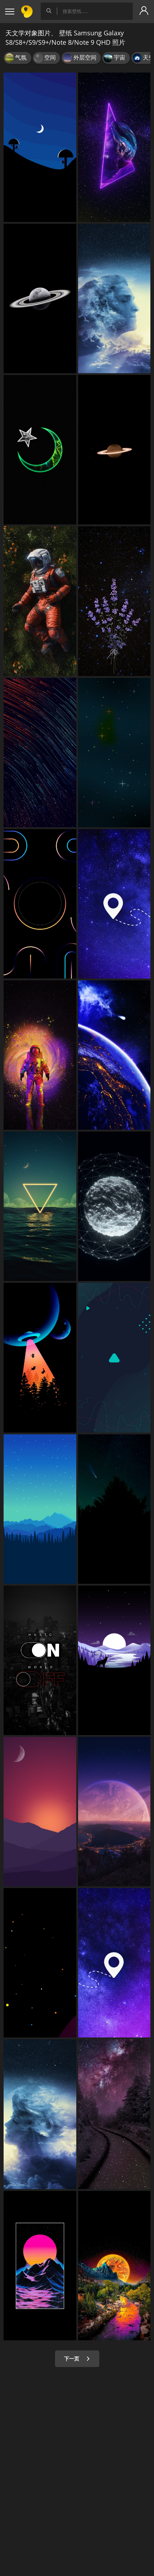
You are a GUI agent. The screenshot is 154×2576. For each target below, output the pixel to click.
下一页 (77, 2358)
